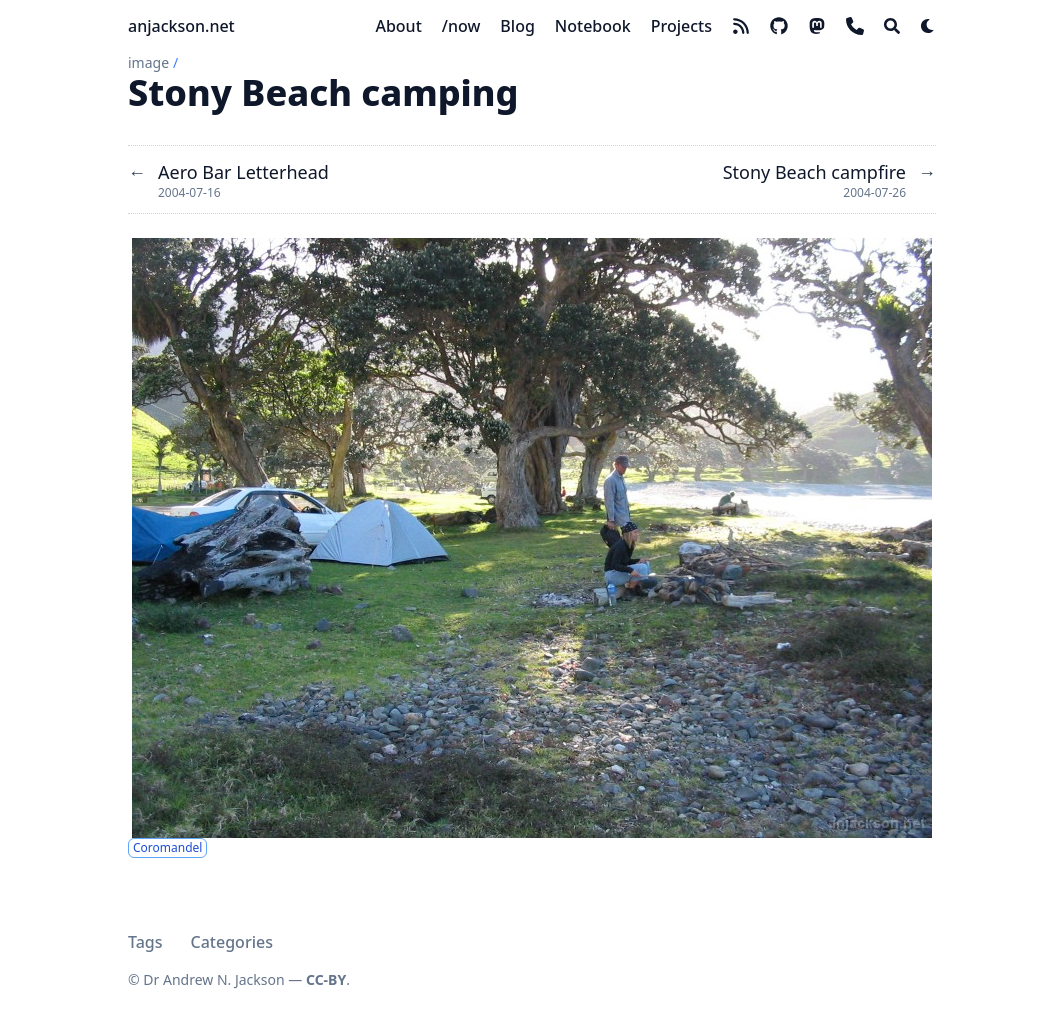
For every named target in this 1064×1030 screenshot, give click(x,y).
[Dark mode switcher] (928, 26)
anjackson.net (181, 26)
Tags (145, 942)
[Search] (892, 26)
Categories (232, 942)
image (148, 62)
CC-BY (326, 979)
